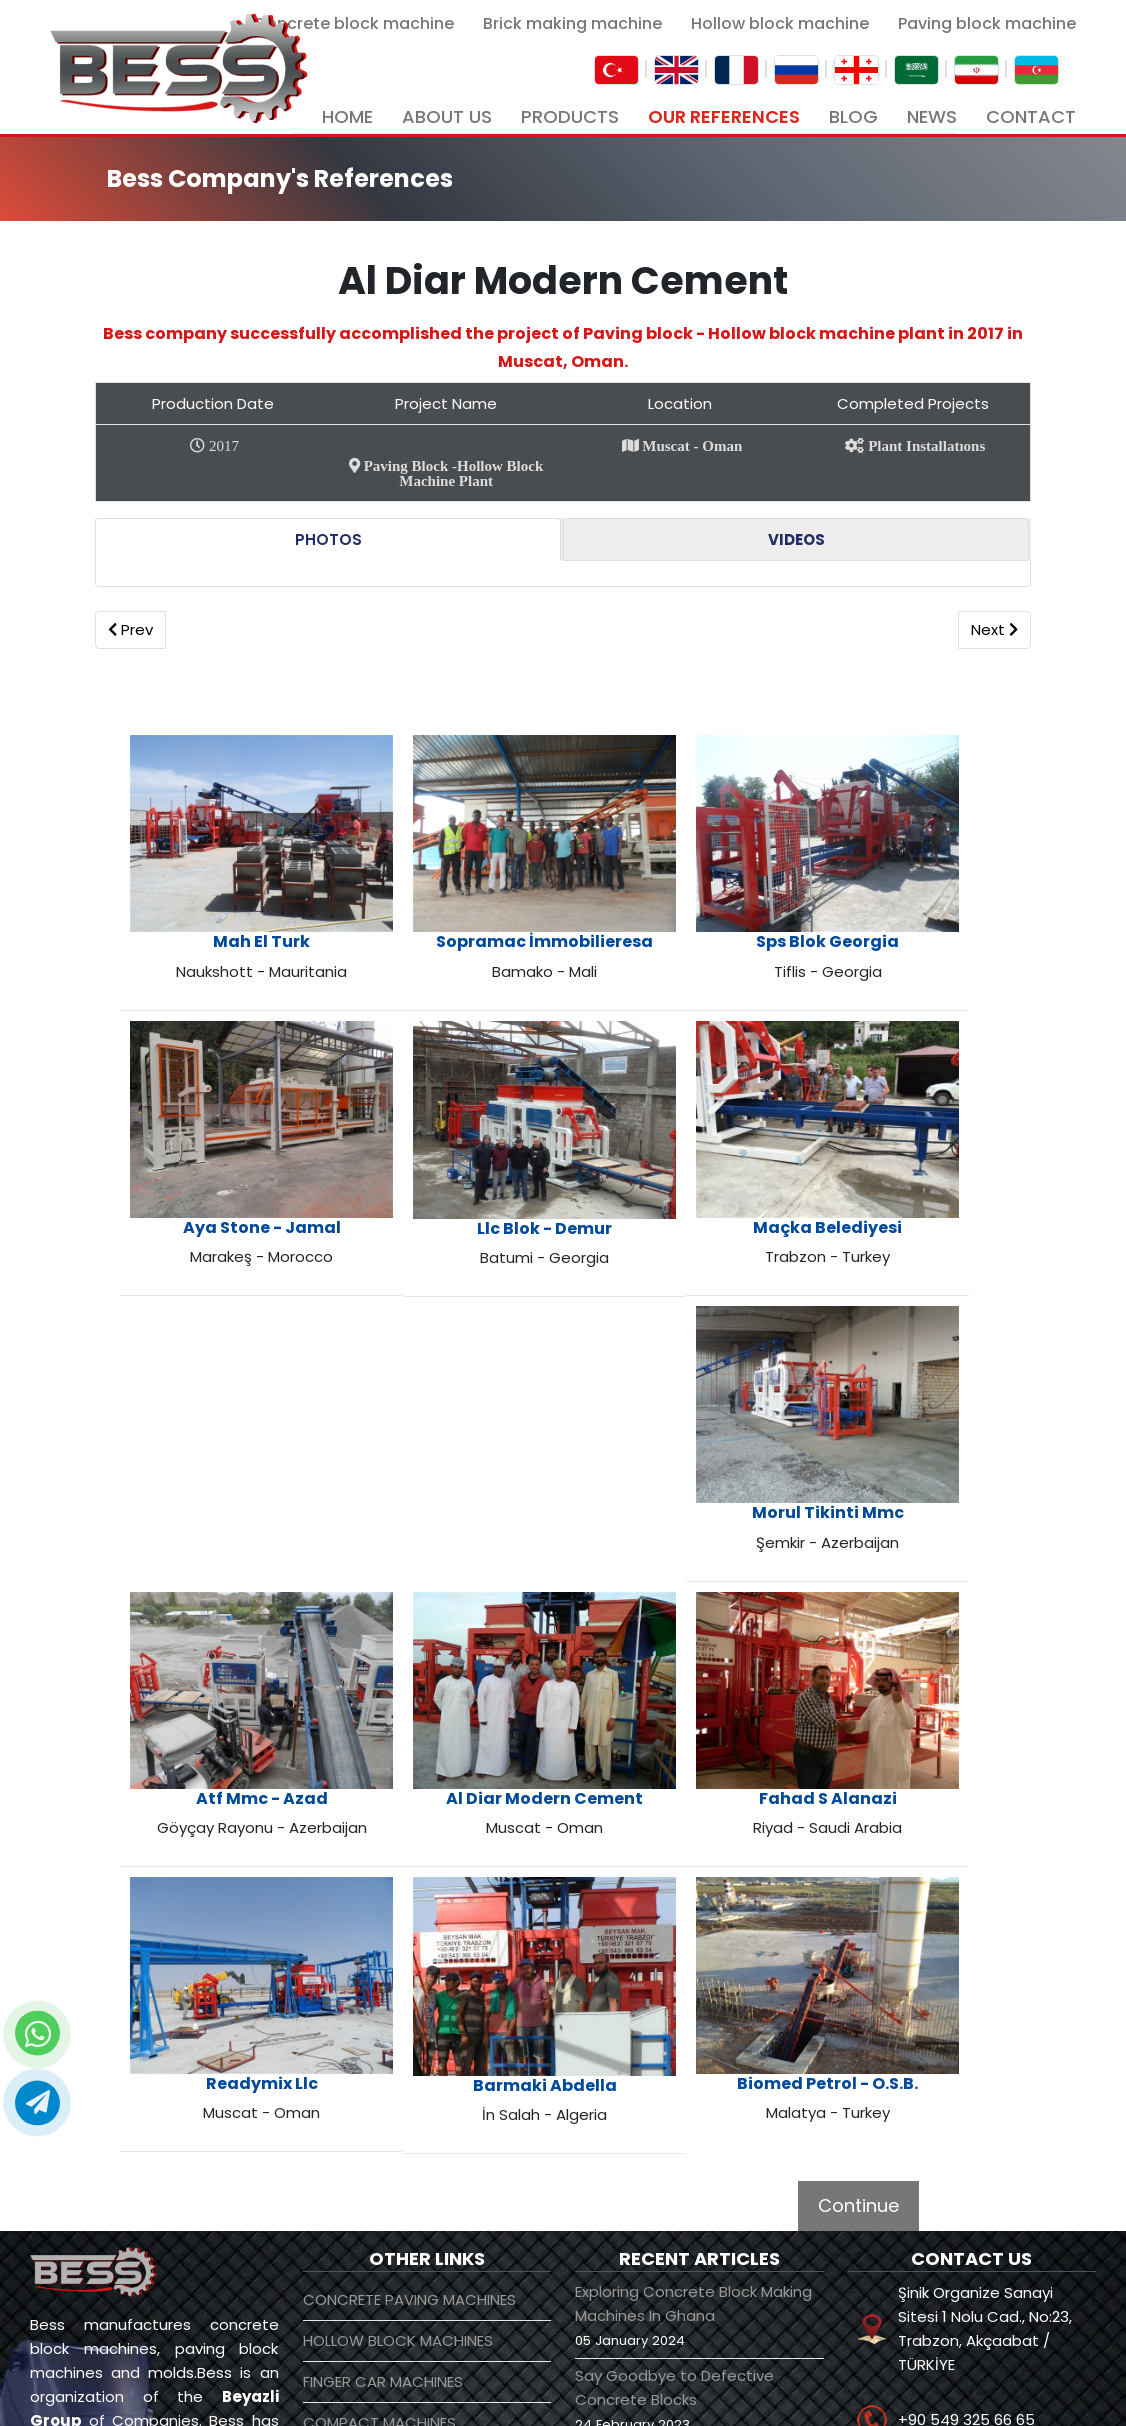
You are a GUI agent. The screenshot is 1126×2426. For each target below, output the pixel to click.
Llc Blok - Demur (678, 1139)
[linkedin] (822, 2385)
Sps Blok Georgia (678, 897)
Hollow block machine (780, 23)
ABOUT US (447, 116)
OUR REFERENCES (724, 116)
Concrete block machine (353, 23)
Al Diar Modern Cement (455, 1619)
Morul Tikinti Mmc (902, 1378)
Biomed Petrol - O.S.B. (678, 1860)
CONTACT (1031, 116)
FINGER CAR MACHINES (383, 2080)
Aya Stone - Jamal (902, 897)
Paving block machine (987, 23)
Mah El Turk (231, 897)
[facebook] (745, 2385)
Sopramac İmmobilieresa (455, 907)
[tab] (328, 539)
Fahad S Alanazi (679, 1619)
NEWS (932, 116)
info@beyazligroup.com (986, 2176)
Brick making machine (572, 23)
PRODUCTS (570, 116)
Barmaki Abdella (455, 1861)
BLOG (853, 116)
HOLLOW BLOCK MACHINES (398, 2039)
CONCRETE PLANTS (370, 2162)
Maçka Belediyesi (902, 1138)
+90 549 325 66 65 (966, 2118)
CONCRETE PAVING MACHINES (409, 1998)
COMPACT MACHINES (379, 2121)
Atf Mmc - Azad (232, 1619)
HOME (347, 116)
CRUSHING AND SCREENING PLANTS (399, 2221)
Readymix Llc (902, 1619)
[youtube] (782, 2385)
